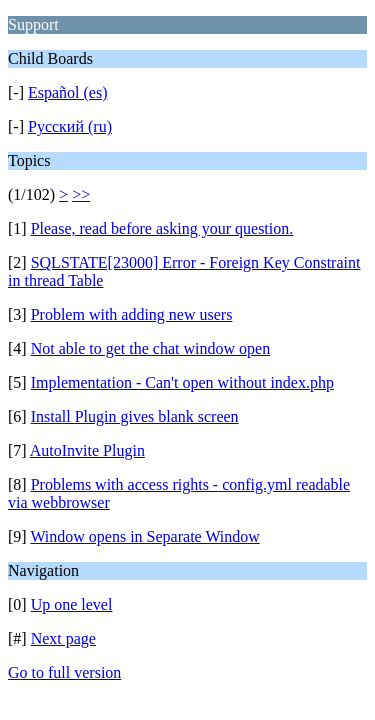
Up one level (72, 604)
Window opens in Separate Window (144, 536)
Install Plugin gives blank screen (135, 416)
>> (81, 194)
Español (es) (68, 92)
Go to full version (64, 672)
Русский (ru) (70, 126)
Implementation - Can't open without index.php (182, 382)
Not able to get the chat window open (151, 348)
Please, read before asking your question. (162, 228)
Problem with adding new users (132, 314)
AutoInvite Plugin (87, 450)
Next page (63, 638)
